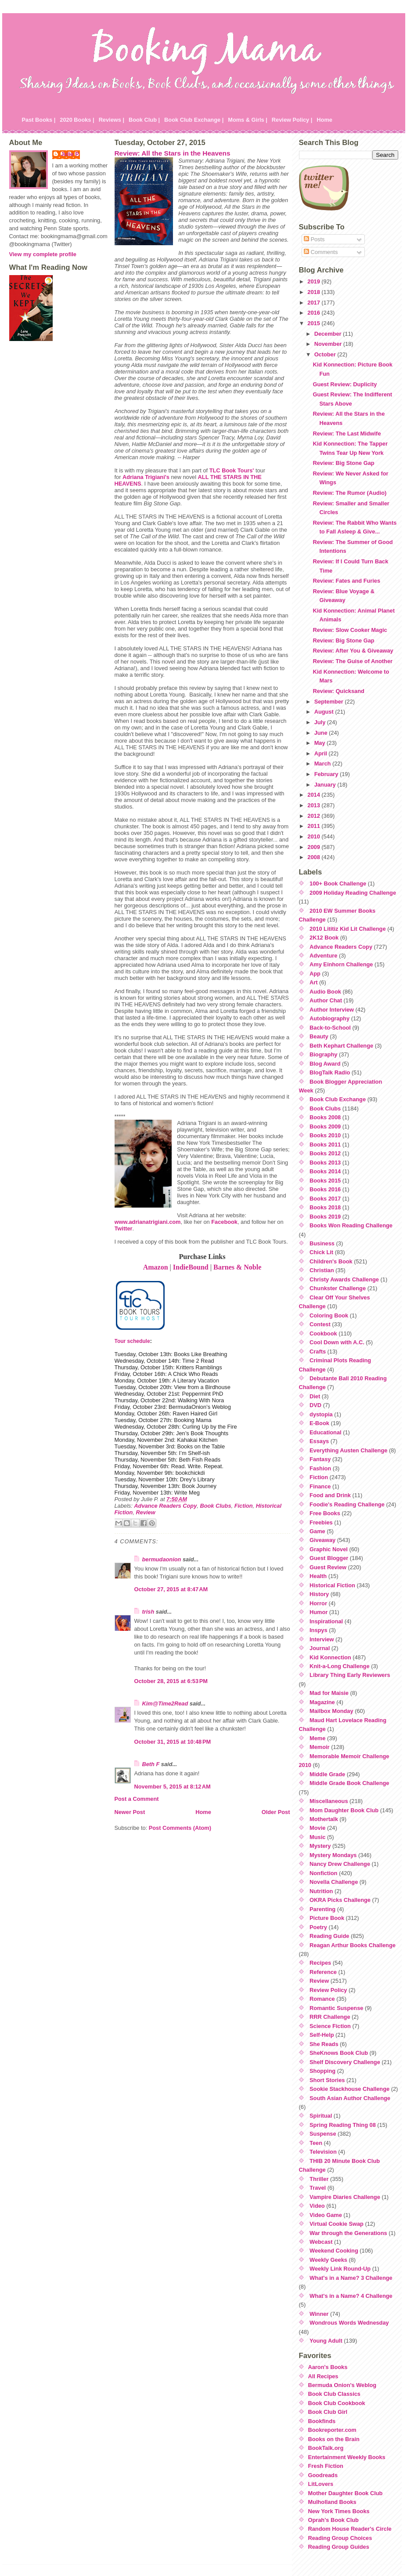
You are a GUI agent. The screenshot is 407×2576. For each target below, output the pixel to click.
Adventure (323, 955)
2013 (314, 805)
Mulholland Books (332, 2502)
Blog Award (325, 1063)
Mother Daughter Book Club (345, 2493)
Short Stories (327, 2080)
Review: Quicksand (338, 691)
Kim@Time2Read (165, 1703)
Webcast (321, 2242)
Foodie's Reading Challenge (347, 1504)
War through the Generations (348, 2233)
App (315, 973)
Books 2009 (325, 1126)
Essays (319, 1441)
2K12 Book (324, 937)
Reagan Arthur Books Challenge (353, 1945)
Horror (318, 1603)
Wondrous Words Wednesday (349, 2322)
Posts (314, 239)
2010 (314, 836)
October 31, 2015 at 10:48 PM (172, 1741)
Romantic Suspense (336, 2008)
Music (317, 1837)
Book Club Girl (328, 2412)
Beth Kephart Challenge (341, 1045)
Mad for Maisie (329, 1693)
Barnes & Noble (237, 1267)
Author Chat (326, 1000)
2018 (314, 292)
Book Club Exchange (338, 1099)
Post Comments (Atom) (180, 1828)
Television (323, 2151)
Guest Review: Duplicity (345, 384)
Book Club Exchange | (193, 119)
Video (317, 2205)
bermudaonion (161, 1559)
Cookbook (323, 1333)
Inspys (319, 1630)
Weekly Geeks (328, 2260)
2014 (314, 794)
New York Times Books (339, 2511)
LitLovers (321, 2484)
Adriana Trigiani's (145, 477)
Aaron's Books (328, 2367)
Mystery (320, 1846)
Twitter (124, 1228)
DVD (315, 1405)
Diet (315, 1396)
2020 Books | (77, 119)
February (327, 774)
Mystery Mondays (333, 1855)
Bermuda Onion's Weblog (342, 2385)
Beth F (151, 1764)
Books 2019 (325, 1216)
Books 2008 (325, 1117)
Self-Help (322, 2035)
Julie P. (70, 154)
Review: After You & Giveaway (353, 650)
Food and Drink (330, 1495)
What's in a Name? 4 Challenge (351, 2296)
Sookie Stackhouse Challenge (349, 2089)
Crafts (318, 1351)
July (320, 722)
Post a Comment (137, 1799)
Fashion (320, 1468)
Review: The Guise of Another (353, 661)
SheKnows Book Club (339, 2053)
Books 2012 (325, 1153)
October (326, 354)
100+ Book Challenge (338, 883)
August (324, 711)
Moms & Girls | (247, 119)
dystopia (321, 1414)
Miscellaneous (329, 1801)
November (328, 344)
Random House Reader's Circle (350, 2528)
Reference (323, 1972)
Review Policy (328, 1990)
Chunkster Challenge (338, 1288)
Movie (317, 1828)
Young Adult (326, 2340)
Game (317, 1531)
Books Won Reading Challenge (351, 1225)
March (323, 763)
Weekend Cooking (334, 2250)
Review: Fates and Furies (346, 580)
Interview (322, 1639)
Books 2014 (325, 1171)
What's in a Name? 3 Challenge (351, 2278)
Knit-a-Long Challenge (340, 1666)
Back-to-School (330, 1027)
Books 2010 (325, 1135)
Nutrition (321, 1891)
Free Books (325, 1513)
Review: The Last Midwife (347, 433)
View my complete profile (42, 254)
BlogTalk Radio (330, 1072)
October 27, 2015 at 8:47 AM (171, 1589)
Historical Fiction (332, 1585)
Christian (322, 1270)
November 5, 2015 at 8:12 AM (172, 1786)
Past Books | (39, 119)
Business (322, 1243)
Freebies (321, 1522)
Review (145, 1512)
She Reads (324, 2044)
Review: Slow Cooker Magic (350, 630)
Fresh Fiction (325, 2466)
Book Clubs (215, 1505)
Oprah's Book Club (333, 2520)
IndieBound (191, 1267)
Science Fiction (330, 2026)
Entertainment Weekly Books (346, 2457)
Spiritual (321, 2115)
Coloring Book (329, 1315)
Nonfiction (323, 1873)
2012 (314, 816)
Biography (323, 1054)
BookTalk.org (326, 2448)
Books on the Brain (334, 2439)
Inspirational (326, 1621)
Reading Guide (329, 1936)
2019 (314, 281)
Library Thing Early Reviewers (350, 1675)
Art (313, 982)
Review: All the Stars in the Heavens (173, 153)
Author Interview (332, 1009)
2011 (314, 826)
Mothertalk (324, 1819)
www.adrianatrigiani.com (148, 1222)
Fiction (243, 1505)
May (320, 743)
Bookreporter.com (332, 2430)
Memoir (320, 1747)
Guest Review (328, 1567)
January (326, 784)
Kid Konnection (330, 1657)
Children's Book (331, 1261)
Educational (326, 1432)
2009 (314, 847)
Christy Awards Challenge (344, 1279)
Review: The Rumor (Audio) (349, 493)
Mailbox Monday (331, 1711)
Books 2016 (325, 1189)
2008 (314, 857)
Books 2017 (325, 1198)
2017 (314, 302)
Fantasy (320, 1459)
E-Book (319, 1423)
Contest (320, 1324)
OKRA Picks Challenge (340, 1900)
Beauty (319, 1036)
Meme (317, 1738)
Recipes (320, 1962)
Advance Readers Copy (165, 1505)
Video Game (326, 2215)
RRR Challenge (330, 2017)
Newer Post (130, 1812)
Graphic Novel (329, 1549)
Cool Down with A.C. (337, 1342)
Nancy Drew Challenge (340, 1864)
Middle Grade (327, 1774)
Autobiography (329, 1018)
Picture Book (327, 1918)
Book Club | (144, 119)
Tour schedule (132, 1341)
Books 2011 (325, 1144)
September (329, 701)
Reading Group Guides (338, 2546)
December (328, 333)
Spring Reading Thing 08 (343, 2125)
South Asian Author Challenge (350, 2098)
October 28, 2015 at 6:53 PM (171, 1681)
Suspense (323, 2133)
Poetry (318, 1927)
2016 (314, 312)
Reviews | (111, 119)
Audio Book (325, 991)
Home (324, 119)
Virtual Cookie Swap (337, 2223)
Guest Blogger (329, 1558)
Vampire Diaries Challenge (345, 2197)
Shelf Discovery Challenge (345, 2062)
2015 (314, 323)
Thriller (319, 2179)
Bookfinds (322, 2421)
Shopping (322, 2071)
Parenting (322, 1909)
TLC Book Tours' (231, 470)
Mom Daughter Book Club (344, 1810)
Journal (320, 1648)
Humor (319, 1612)
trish (148, 1611)
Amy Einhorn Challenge (341, 964)
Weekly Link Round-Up (340, 2268)
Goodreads (323, 2475)
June (321, 732)
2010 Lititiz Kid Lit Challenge (348, 928)
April (321, 753)
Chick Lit (321, 1252)
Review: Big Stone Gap (343, 463)
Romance (322, 1998)
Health (318, 1576)
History (319, 1594)
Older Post (276, 1812)
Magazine (322, 1702)
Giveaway (322, 1540)
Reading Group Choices (340, 2538)
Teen (316, 2143)
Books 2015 (325, 1180)
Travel (318, 2187)
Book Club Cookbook (336, 2403)
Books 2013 (325, 1162)
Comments (321, 252)
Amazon (155, 1267)
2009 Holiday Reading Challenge (353, 892)
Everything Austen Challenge (348, 1450)
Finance (320, 1486)
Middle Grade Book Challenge (349, 1783)
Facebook (224, 1222)
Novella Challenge (334, 1882)
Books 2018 (325, 1207)
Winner (319, 2314)
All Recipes (323, 2376)
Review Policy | (292, 119)
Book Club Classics (334, 2394)
